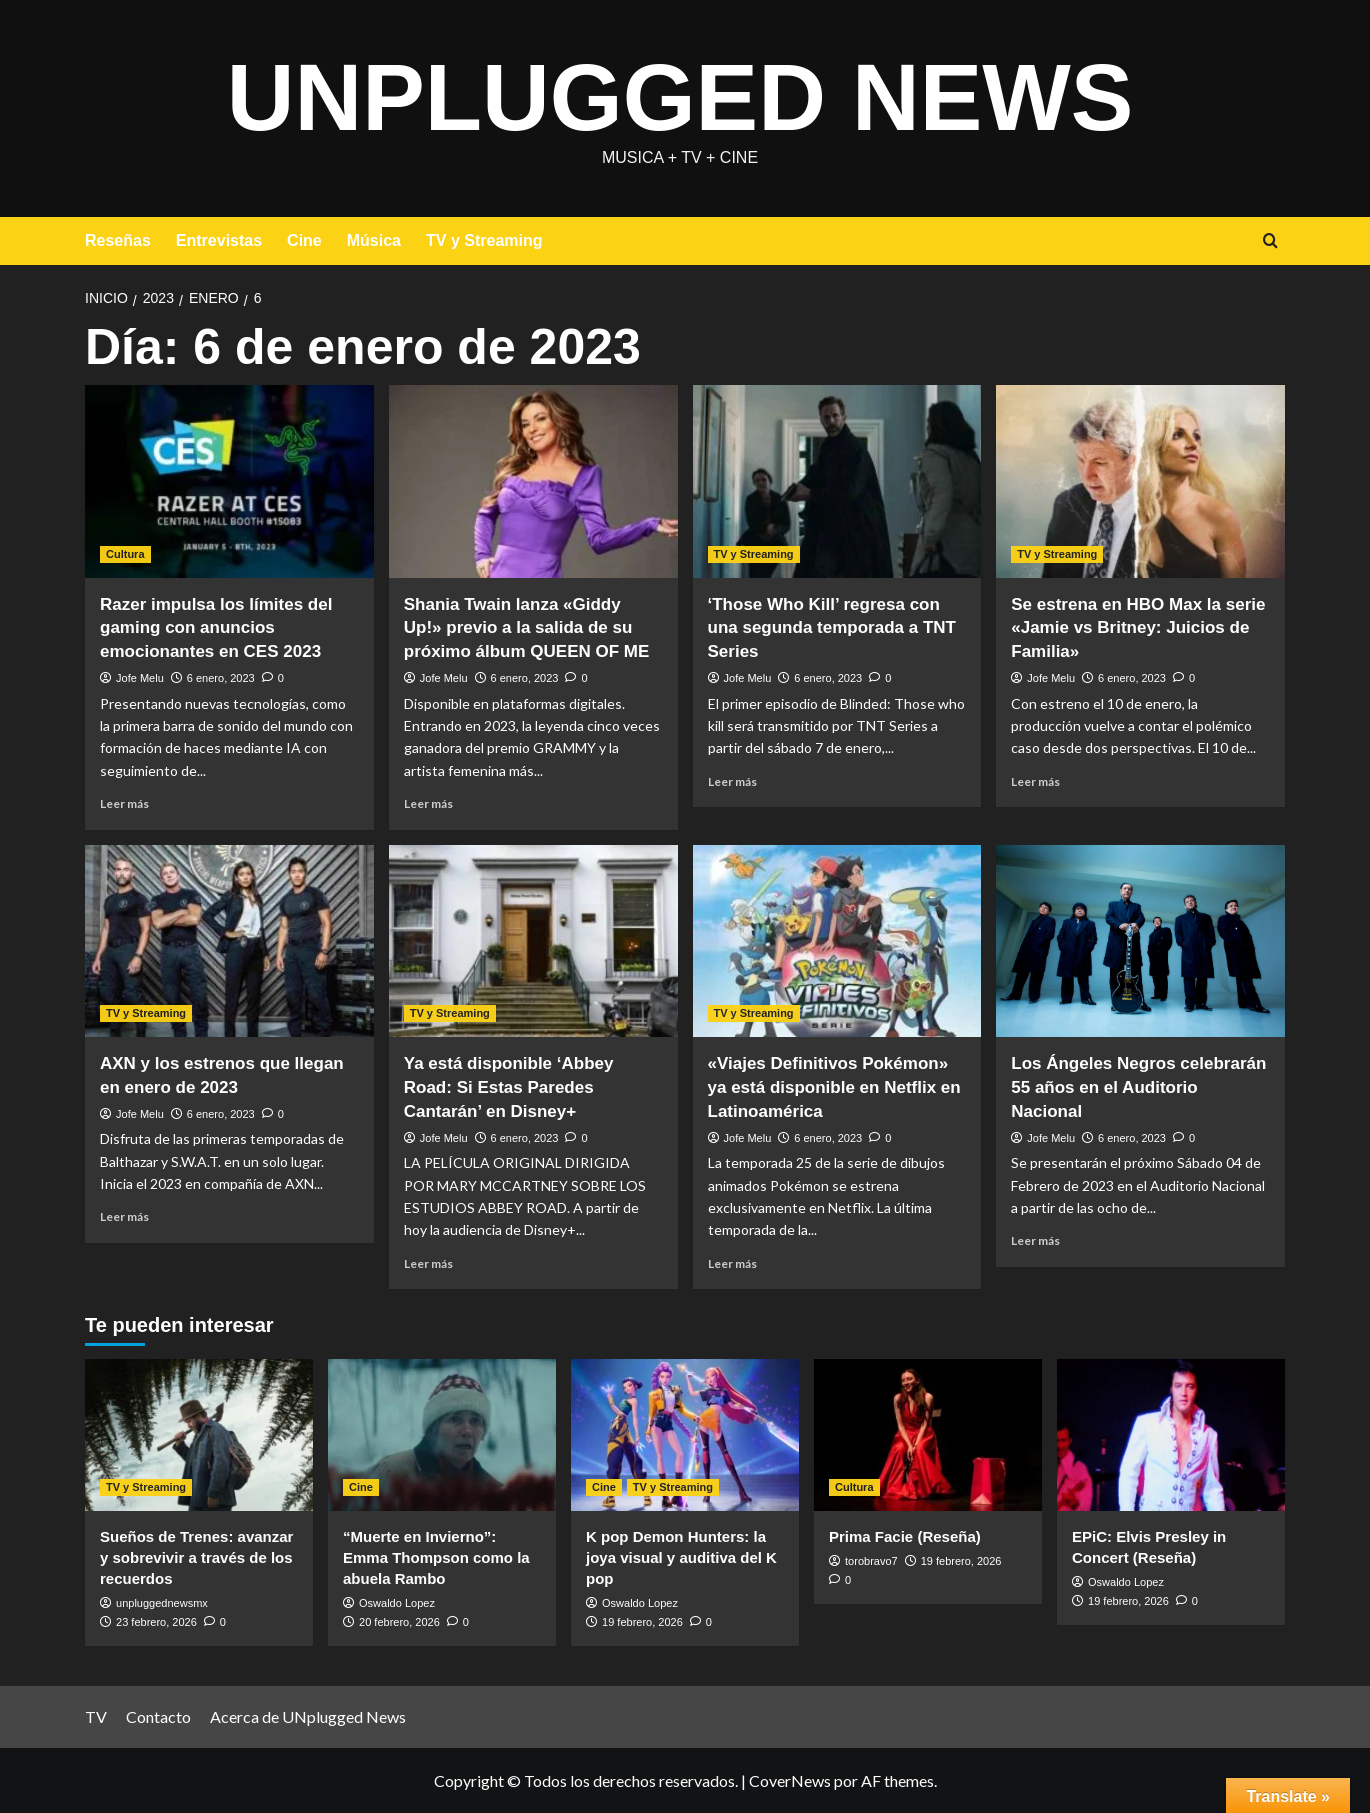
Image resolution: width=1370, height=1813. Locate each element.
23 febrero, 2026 (156, 1622)
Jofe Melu (140, 678)
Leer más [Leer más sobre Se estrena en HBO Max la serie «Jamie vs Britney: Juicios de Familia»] (1035, 781)
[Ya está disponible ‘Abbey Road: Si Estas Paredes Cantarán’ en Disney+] (533, 941)
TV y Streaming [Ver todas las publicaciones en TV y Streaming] (754, 554)
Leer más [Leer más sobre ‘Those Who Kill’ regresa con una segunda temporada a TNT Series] (732, 781)
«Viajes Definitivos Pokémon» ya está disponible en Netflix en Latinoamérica (834, 1087)
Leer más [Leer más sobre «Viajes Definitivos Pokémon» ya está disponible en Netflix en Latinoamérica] (732, 1263)
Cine (304, 240)
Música (374, 240)
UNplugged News (680, 95)
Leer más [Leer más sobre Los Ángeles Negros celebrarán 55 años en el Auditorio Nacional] (1035, 1240)
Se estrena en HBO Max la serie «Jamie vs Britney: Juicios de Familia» (1138, 628)
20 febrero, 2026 (399, 1622)
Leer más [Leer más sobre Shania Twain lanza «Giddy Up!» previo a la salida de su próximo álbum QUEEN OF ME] (428, 803)
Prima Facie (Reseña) (905, 1536)
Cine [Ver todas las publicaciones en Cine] (361, 1487)
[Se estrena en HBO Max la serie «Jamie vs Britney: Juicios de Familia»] (1140, 481)
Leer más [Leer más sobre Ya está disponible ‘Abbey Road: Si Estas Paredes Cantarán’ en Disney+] (428, 1263)
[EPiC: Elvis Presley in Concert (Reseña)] (1171, 1435)
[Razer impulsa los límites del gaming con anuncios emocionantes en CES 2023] (229, 481)
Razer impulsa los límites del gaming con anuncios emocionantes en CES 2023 (216, 628)
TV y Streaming (484, 240)
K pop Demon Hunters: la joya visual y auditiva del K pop (681, 1557)
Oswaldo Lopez (397, 1603)
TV (96, 1716)
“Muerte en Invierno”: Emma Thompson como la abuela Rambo (436, 1557)
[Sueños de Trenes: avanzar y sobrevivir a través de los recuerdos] (199, 1435)
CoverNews (790, 1780)
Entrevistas (219, 240)
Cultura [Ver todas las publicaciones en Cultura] (125, 554)
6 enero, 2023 (221, 678)
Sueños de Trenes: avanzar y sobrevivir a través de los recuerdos (196, 1557)
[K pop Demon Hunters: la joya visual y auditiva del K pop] (685, 1435)
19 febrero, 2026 (642, 1622)
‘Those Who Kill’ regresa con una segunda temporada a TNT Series (832, 628)
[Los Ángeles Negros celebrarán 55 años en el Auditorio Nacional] (1140, 941)
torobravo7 (871, 1561)
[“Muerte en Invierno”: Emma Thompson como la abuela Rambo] (442, 1435)
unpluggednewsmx (162, 1603)
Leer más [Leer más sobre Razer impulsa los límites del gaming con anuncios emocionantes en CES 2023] (124, 803)
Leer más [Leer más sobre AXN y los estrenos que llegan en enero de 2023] (124, 1216)
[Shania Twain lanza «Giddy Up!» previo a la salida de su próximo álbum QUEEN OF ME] (533, 481)
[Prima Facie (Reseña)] (928, 1435)
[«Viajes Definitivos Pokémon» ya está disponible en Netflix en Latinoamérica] (837, 941)
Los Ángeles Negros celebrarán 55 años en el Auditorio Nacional (1138, 1087)
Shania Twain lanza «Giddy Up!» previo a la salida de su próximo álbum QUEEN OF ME (527, 628)
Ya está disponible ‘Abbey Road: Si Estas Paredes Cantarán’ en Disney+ (509, 1087)
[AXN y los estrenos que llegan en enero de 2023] (229, 941)
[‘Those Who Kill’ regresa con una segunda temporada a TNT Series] (837, 481)
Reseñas (118, 240)
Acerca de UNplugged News (308, 1716)
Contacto (158, 1716)
